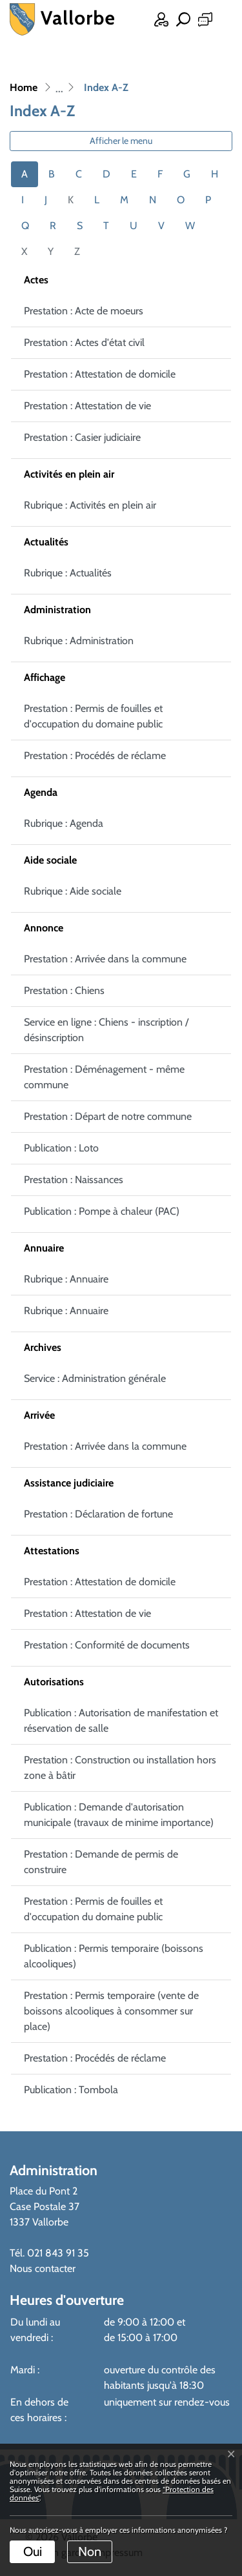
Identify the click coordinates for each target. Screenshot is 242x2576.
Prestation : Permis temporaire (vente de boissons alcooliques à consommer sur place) (111, 2011)
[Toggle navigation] (222, 21)
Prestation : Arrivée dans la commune (105, 959)
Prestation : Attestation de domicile (100, 374)
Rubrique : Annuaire (66, 1279)
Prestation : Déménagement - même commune (104, 1077)
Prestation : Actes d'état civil (84, 342)
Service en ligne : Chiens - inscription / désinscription (106, 1030)
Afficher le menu (121, 141)
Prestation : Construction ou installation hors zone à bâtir (120, 1767)
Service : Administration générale (95, 1378)
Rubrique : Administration (79, 640)
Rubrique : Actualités (68, 573)
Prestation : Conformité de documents (107, 1645)
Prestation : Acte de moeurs (83, 311)
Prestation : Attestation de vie (87, 406)
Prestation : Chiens (64, 990)
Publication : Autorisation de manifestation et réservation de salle (121, 1720)
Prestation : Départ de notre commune (108, 1116)
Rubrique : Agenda (63, 823)
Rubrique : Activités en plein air (90, 505)
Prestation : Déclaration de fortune (98, 1514)
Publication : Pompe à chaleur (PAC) (101, 1211)
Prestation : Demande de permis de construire (101, 1862)
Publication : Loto (61, 1148)
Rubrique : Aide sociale (72, 891)
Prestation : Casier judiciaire (82, 437)
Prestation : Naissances (73, 1179)
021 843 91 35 (58, 2253)
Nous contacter (43, 2268)
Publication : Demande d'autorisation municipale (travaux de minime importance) (119, 1815)
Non (89, 2551)
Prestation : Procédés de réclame (95, 755)
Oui (32, 2551)
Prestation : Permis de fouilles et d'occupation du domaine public (93, 716)
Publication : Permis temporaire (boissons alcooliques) (113, 1956)
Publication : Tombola (71, 2090)
